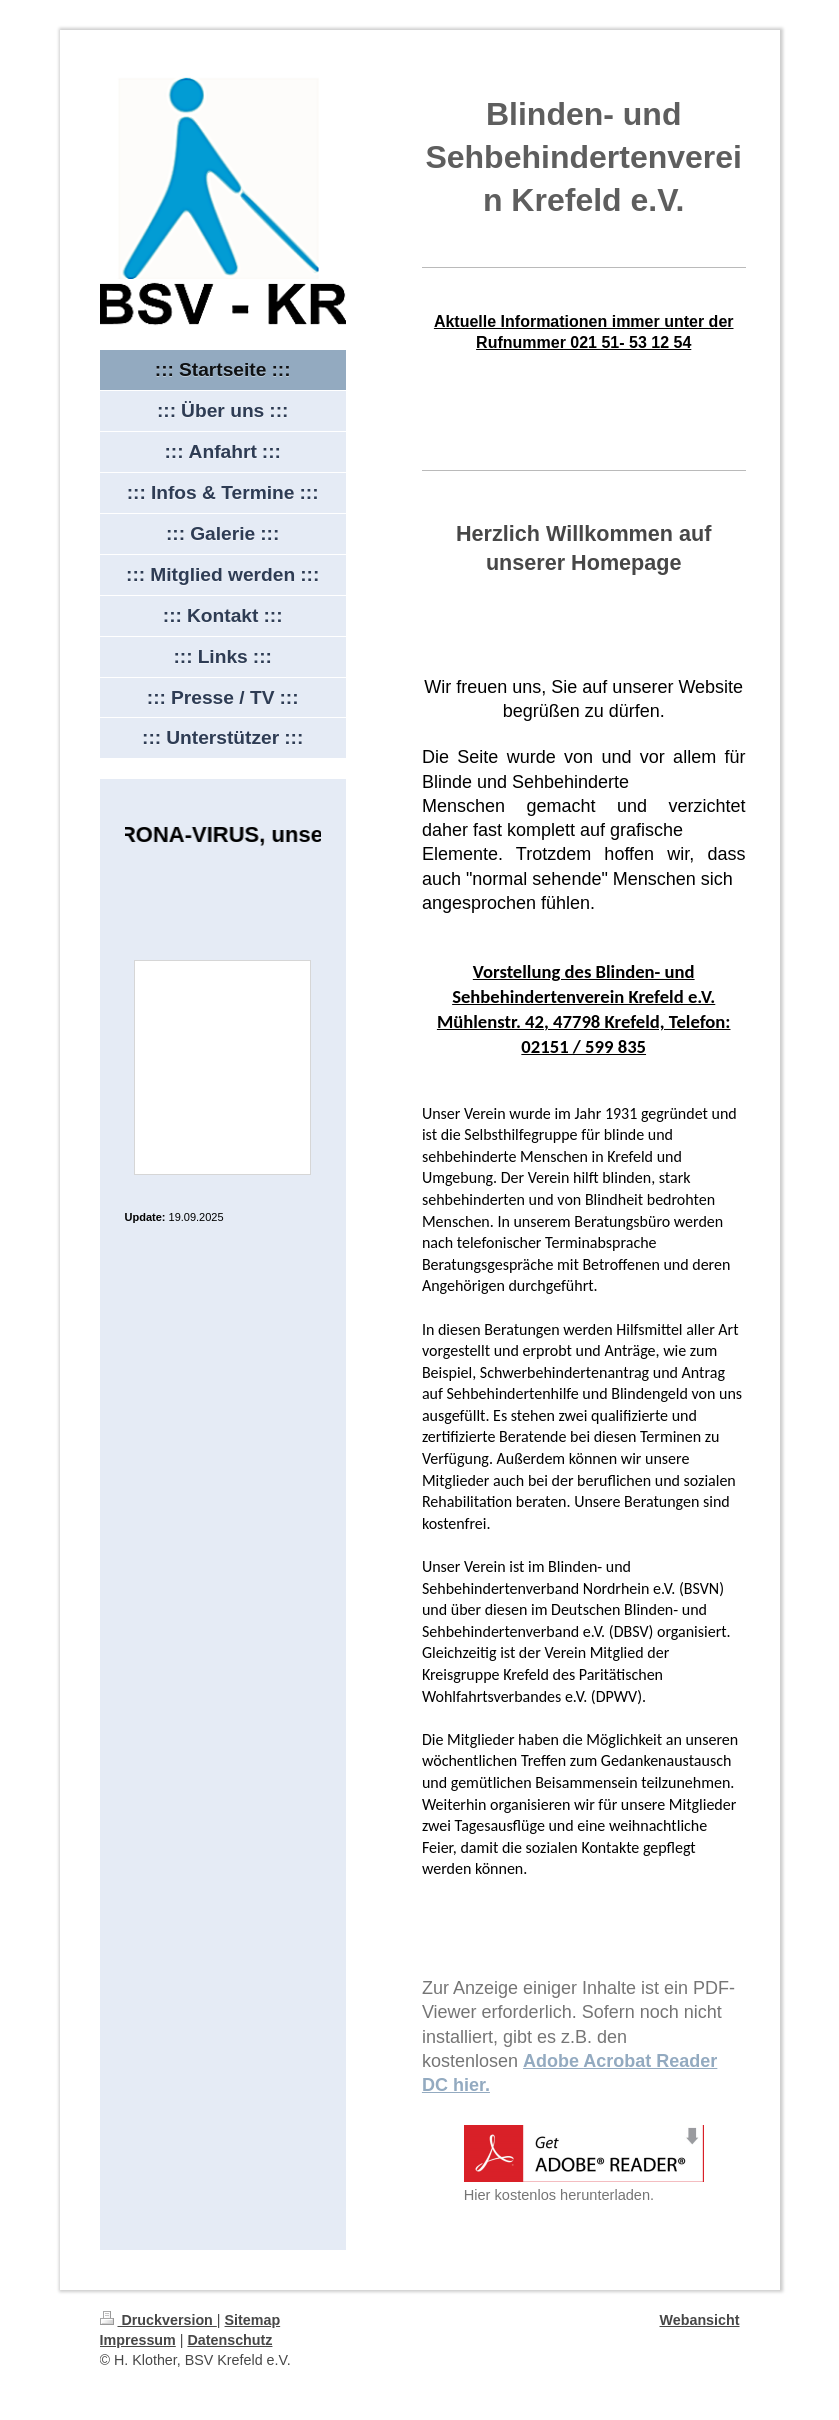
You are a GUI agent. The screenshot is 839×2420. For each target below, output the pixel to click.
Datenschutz (229, 2340)
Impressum (138, 2340)
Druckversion (158, 2320)
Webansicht (700, 2320)
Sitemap (253, 2320)
